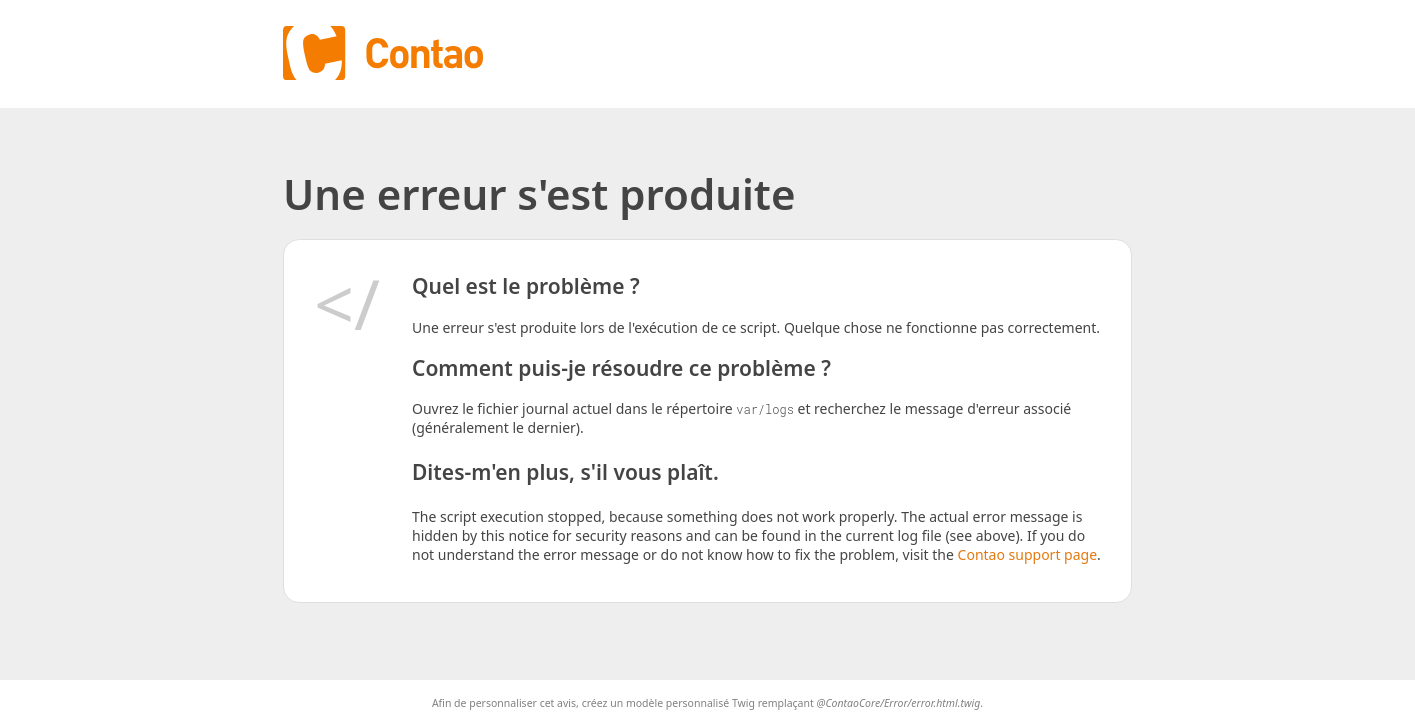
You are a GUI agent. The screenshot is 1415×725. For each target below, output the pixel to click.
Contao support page (1027, 554)
